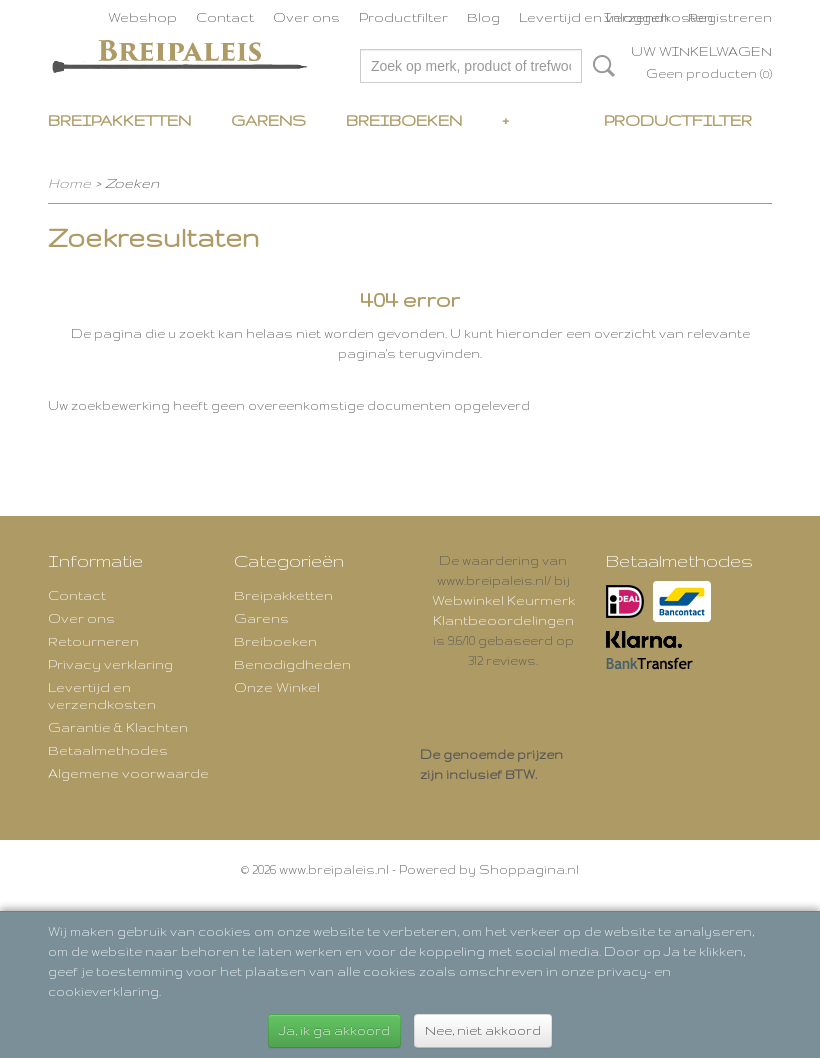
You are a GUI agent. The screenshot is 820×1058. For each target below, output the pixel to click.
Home (69, 183)
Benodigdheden (292, 664)
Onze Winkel (277, 687)
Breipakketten (119, 120)
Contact (225, 17)
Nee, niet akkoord (483, 1030)
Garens (268, 120)
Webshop (142, 17)
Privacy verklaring (110, 664)
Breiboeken (404, 120)
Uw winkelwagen (701, 51)
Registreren (730, 17)
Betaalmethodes (108, 750)
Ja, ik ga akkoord (334, 1030)
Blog (483, 17)
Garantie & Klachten (118, 727)
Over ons (306, 17)
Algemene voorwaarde (128, 773)
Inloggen (636, 17)
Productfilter (403, 17)
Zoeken (600, 66)
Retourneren (93, 641)
